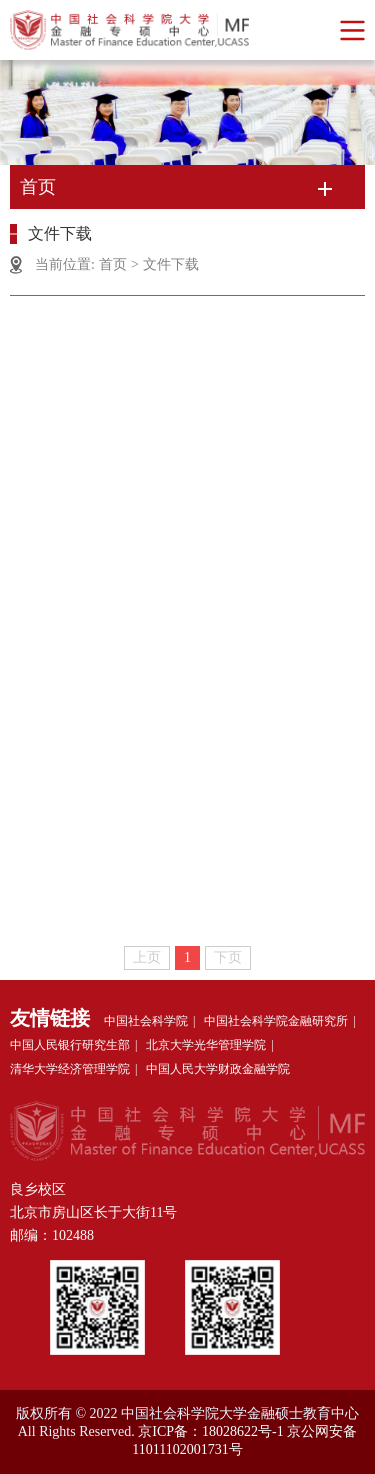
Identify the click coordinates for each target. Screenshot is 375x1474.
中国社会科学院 (146, 1021)
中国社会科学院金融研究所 (276, 1021)
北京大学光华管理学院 (206, 1045)
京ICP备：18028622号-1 (210, 1431)
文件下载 (171, 264)
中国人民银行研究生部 (70, 1045)
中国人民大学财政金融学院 (218, 1069)
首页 (113, 264)
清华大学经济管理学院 (70, 1069)
